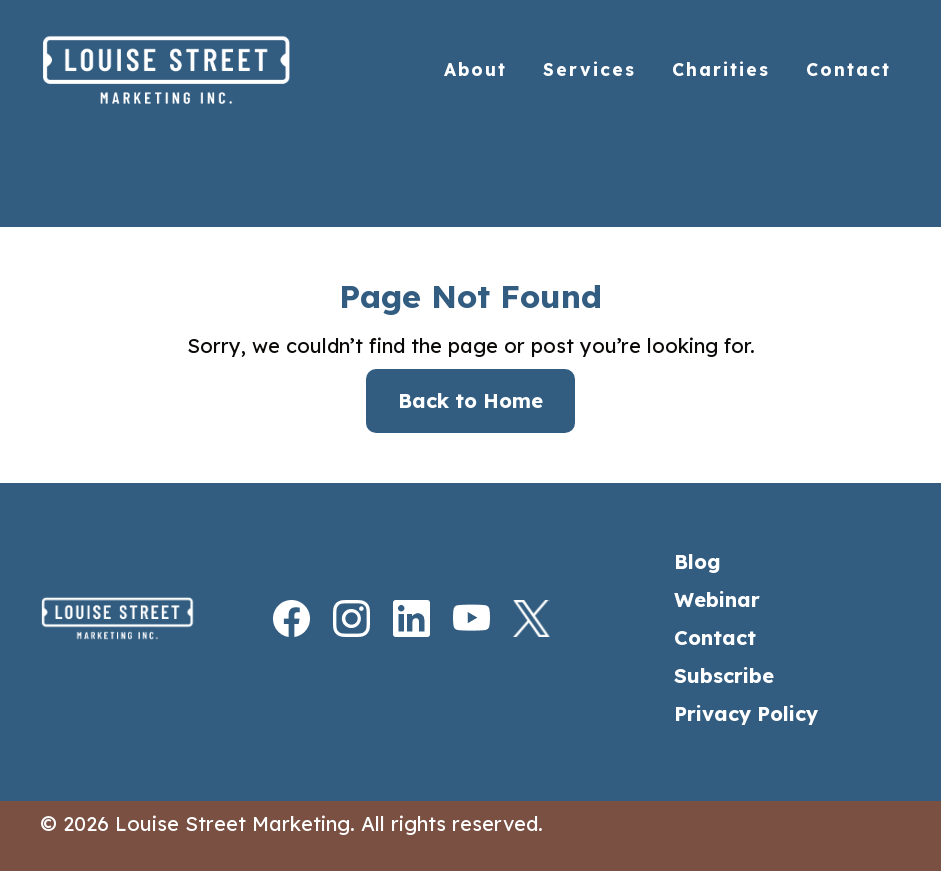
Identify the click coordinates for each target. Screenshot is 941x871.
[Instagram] (333, 618)
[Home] (208, 69)
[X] (513, 618)
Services (589, 69)
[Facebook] (273, 618)
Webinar (717, 599)
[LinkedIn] (393, 618)
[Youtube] (453, 618)
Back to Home (470, 400)
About (475, 69)
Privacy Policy (746, 713)
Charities (721, 69)
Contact (848, 69)
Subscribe (724, 675)
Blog (697, 561)
